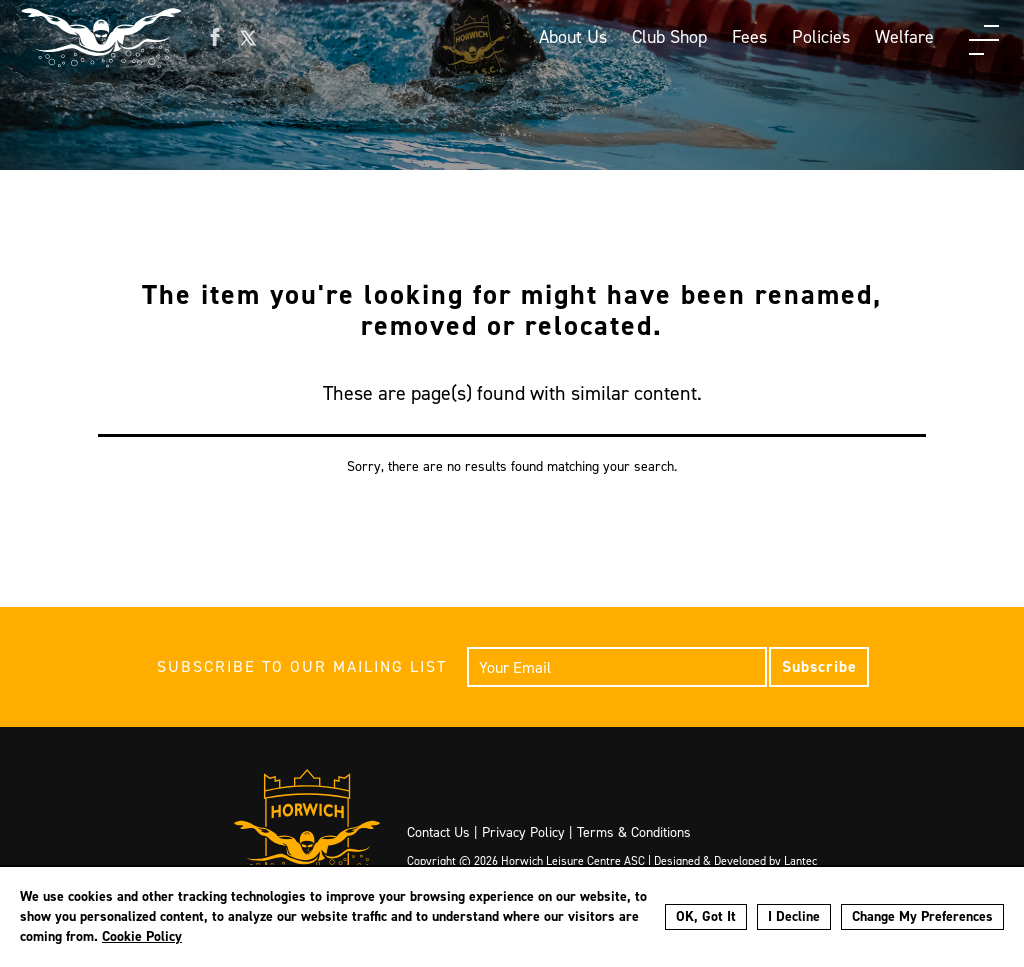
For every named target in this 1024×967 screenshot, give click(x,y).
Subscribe (819, 666)
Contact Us (438, 832)
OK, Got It (706, 916)
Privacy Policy (523, 832)
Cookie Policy (142, 936)
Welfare (904, 37)
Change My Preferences (922, 916)
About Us (573, 37)
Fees (749, 37)
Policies (821, 37)
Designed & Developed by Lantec (735, 861)
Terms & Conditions (634, 832)
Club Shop (669, 37)
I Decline (794, 916)
